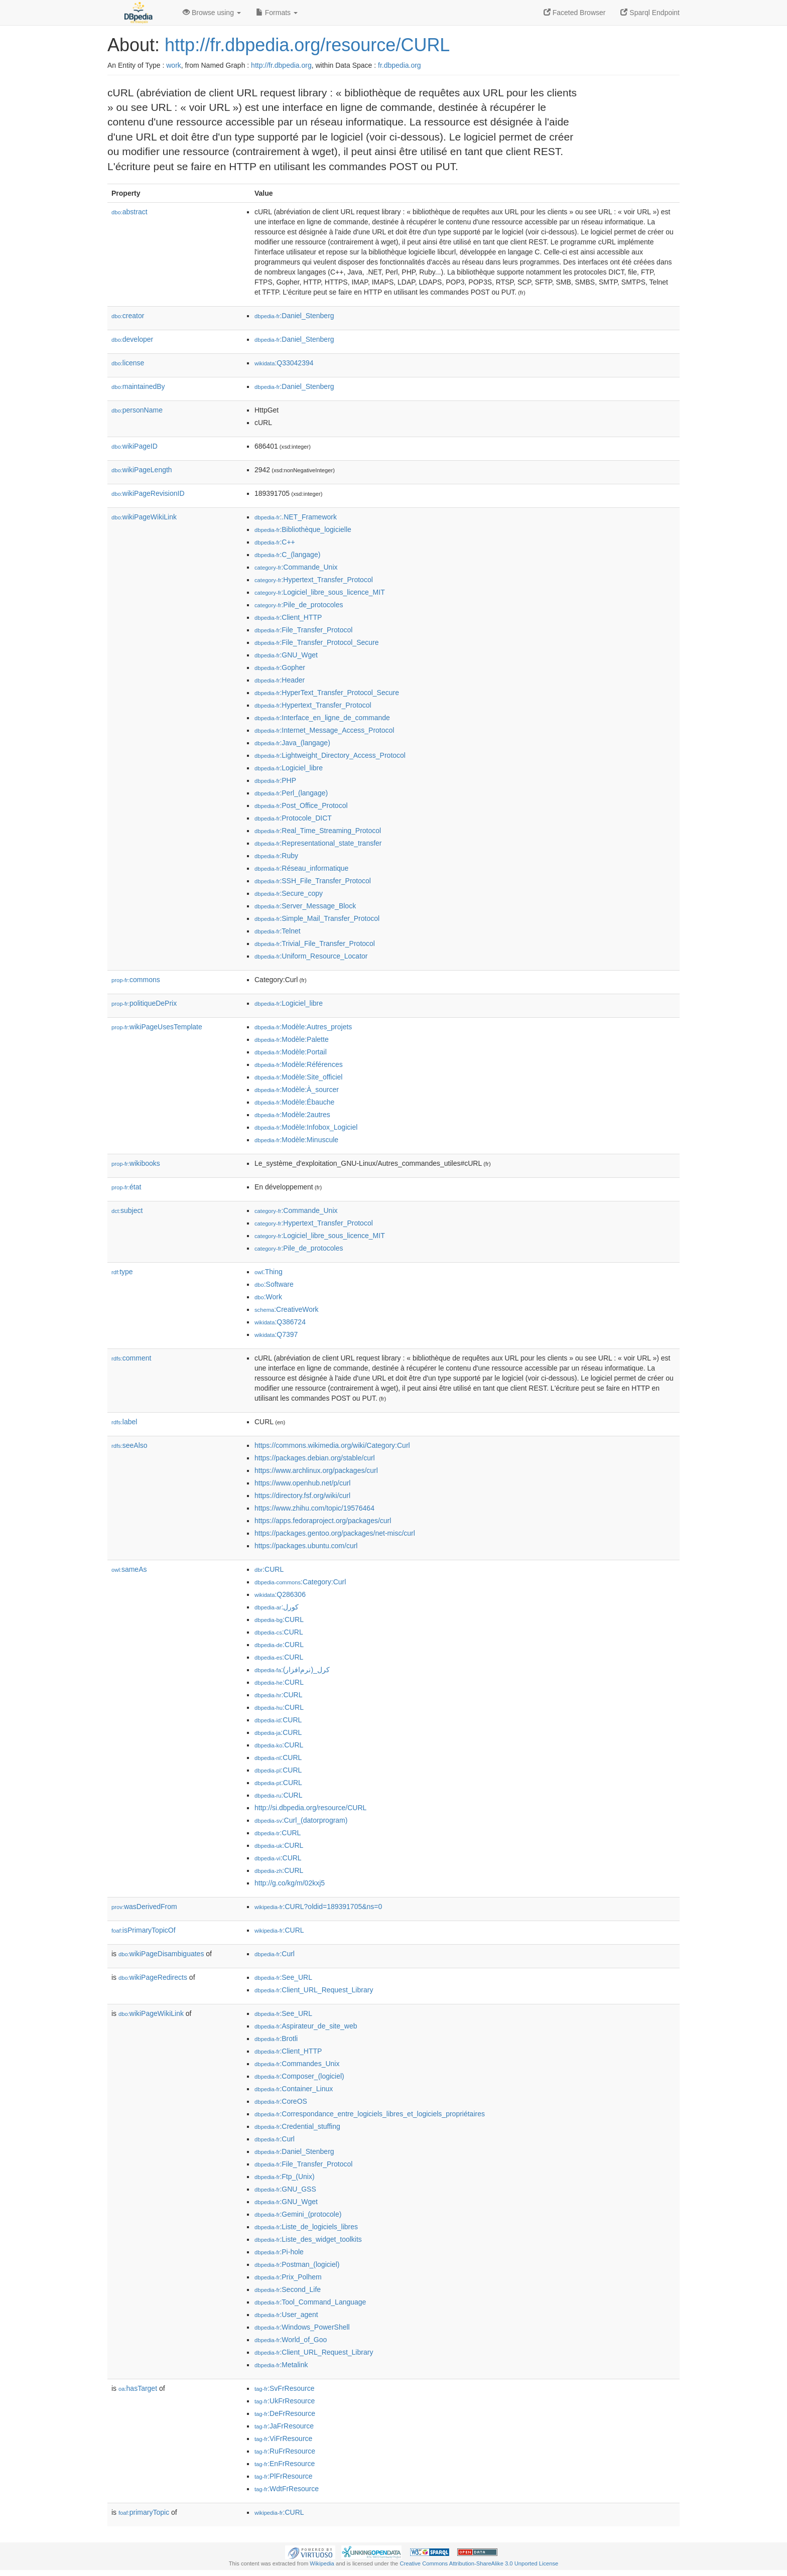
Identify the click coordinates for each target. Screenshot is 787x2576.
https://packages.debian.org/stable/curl (314, 1458)
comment (131, 1358)
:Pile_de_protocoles (298, 605)
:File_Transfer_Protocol (303, 630)
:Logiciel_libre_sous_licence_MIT (319, 592)
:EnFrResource (284, 2464)
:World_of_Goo (290, 2340)
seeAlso (129, 1445)
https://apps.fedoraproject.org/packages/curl (322, 1521)
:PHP (275, 780)
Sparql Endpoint (650, 13)
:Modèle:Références (298, 1064)
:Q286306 (280, 1594)
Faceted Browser (575, 13)
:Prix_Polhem (288, 2277)
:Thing (268, 1272)
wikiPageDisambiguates (161, 1954)
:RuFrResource (284, 2451)
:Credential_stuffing (297, 2126)
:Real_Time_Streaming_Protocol (317, 831)
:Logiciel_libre (288, 768)
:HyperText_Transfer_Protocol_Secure (326, 693)
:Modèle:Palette (291, 1039)
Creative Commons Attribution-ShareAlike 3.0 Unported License (479, 2563)
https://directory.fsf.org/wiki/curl (302, 1496)
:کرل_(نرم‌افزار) (292, 1670)
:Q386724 (280, 1322)
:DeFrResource (284, 2413)
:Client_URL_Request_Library (313, 1990)
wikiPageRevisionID (148, 493)
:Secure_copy (288, 893)
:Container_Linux (293, 2089)
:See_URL (283, 1977)
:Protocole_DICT (293, 818)
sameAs (129, 1569)
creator (127, 316)
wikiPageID (134, 446)
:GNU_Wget (286, 655)
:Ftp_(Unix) (284, 2177)
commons (135, 980)
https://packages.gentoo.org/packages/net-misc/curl (334, 1533)
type (122, 1272)
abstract (129, 212)
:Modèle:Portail (290, 1052)
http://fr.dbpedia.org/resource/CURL (307, 45)
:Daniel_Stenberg (294, 316)
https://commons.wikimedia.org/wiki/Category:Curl (332, 1445)
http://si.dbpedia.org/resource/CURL (310, 1808)
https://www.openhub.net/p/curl (302, 1483)
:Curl (274, 1954)
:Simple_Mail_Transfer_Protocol (316, 918)
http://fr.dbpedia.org (281, 65)
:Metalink (281, 2365)
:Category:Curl (300, 1582)
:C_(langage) (287, 555)
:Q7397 (276, 1334)
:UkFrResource (284, 2401)
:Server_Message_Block (305, 906)
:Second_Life (287, 2289)
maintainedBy (138, 386)
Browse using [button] (212, 13)
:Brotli (276, 2039)
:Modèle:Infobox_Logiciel (305, 1127)
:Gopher (279, 667)
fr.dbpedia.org (399, 65)
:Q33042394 (284, 363)
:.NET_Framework (295, 517)
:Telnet (277, 931)
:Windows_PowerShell (302, 2327)
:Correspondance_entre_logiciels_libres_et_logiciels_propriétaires (369, 2114)
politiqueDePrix (144, 1003)
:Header (279, 680)
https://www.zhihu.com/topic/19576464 (314, 1508)
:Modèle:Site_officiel (298, 1077)
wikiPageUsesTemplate (156, 1027)
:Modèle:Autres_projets (303, 1027)
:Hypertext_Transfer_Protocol (313, 580)
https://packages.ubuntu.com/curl (305, 1546)
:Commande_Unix (296, 567)
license (127, 363)
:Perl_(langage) (291, 793)
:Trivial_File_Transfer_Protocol (314, 943)
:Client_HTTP (288, 617)
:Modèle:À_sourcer (296, 1090)
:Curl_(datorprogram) (300, 1820)
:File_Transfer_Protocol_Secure (316, 642)
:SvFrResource (284, 2388)
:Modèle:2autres (292, 1115)
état (126, 1187)
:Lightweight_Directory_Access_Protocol (330, 755)
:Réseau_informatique (301, 868)
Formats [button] (277, 13)
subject (127, 1210)
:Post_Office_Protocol (301, 805)
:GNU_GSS (285, 2189)
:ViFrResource (283, 2438)
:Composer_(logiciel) (299, 2076)
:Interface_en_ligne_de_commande (322, 718)
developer (132, 339)
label (124, 1422)
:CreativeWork (286, 1309)
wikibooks (135, 1163)
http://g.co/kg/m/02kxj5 (289, 1883)
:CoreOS (280, 2101)
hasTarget (137, 2388)
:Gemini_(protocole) (297, 2214)
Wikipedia (322, 2563)
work (173, 65)
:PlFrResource (283, 2476)
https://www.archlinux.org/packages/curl (316, 1470)
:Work (268, 1297)
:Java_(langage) (292, 743)
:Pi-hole (279, 2252)
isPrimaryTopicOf (143, 1930)
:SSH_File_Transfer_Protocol (312, 881)
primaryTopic (143, 2512)
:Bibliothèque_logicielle (302, 529)
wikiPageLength (141, 470)
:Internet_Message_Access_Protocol (324, 730)
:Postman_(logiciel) (296, 2264)
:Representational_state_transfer (318, 843)
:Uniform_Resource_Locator (310, 956)
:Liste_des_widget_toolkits (308, 2239)
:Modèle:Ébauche (294, 1102)
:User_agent (286, 2315)
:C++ (274, 542)
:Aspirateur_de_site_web (305, 2026)
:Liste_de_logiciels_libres (306, 2227)
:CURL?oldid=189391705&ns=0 (318, 1907)
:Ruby (276, 856)
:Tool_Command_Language (310, 2302)
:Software (274, 1284)
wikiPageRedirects (152, 1977)
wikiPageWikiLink (144, 517)
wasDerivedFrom (144, 1907)
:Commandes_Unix (296, 2064)
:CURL (269, 1569)
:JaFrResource (284, 2426)
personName (137, 410)
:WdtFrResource (286, 2489)
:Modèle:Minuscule (296, 1140)
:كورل (276, 1607)
